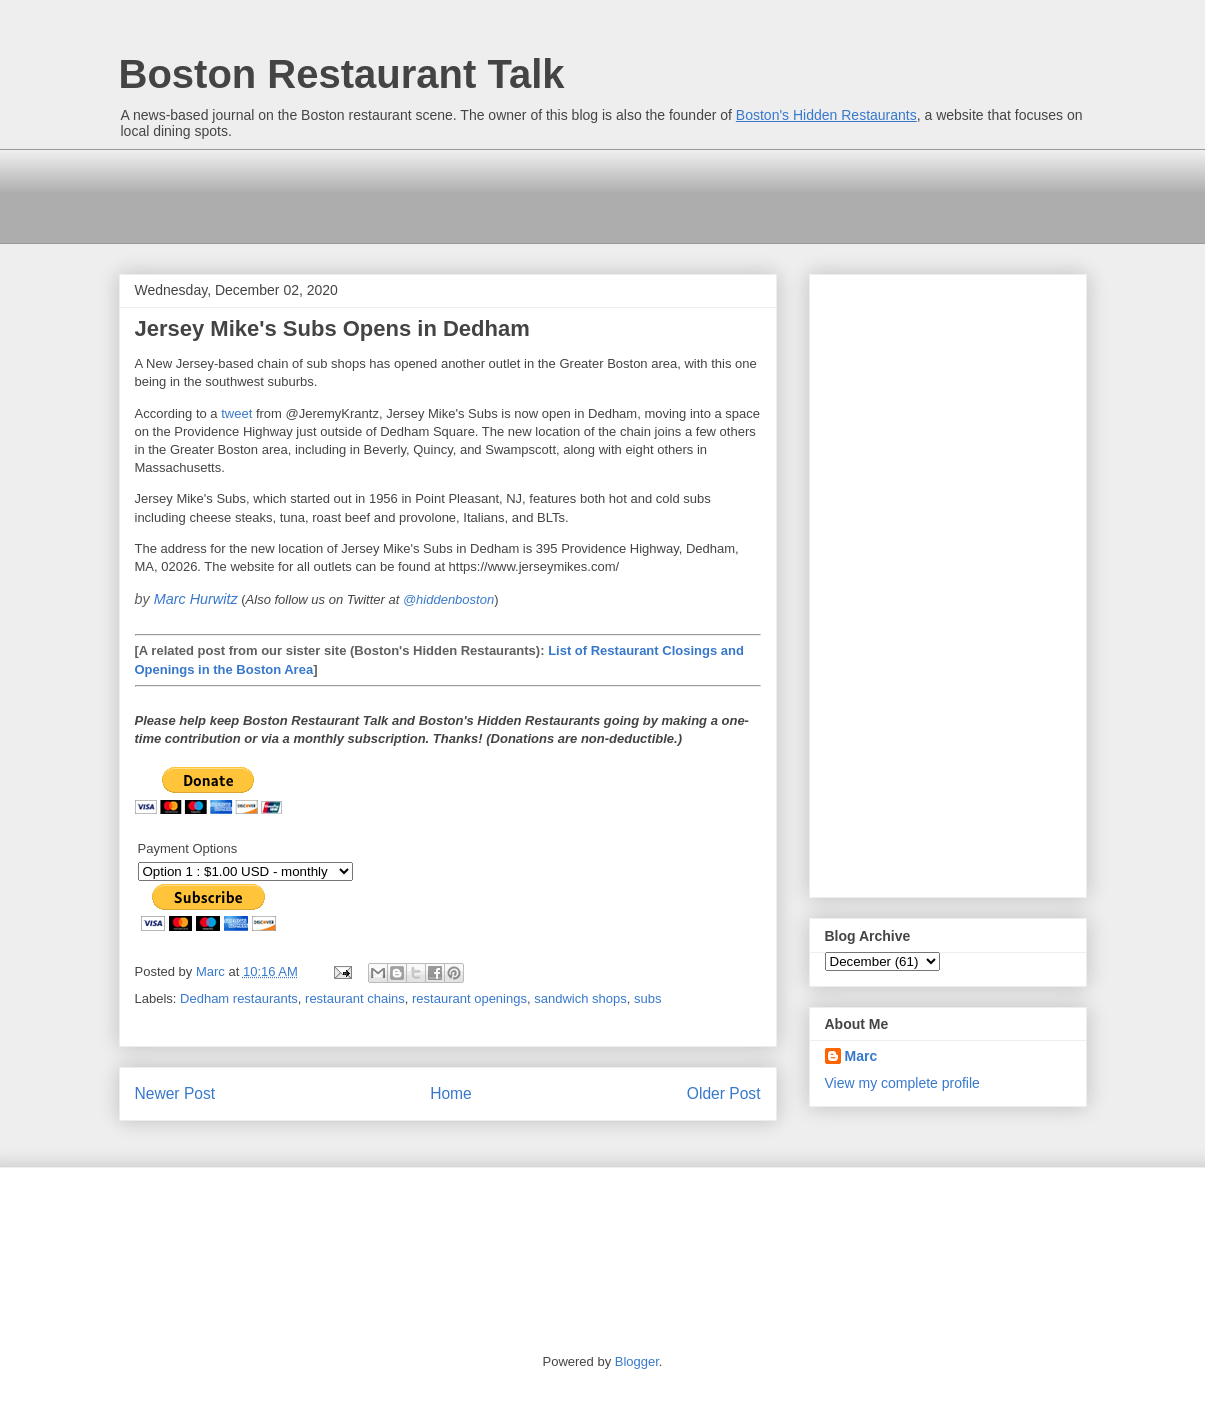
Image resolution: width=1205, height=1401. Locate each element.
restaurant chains (355, 998)
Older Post (724, 1093)
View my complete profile (902, 1083)
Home (451, 1093)
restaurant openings (469, 998)
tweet (236, 413)
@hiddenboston (448, 599)
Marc (861, 1056)
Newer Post (175, 1093)
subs (647, 998)
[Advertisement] (483, 194)
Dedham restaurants (239, 998)
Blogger (637, 1361)
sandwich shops (580, 998)
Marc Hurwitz (196, 599)
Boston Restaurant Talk (342, 74)
